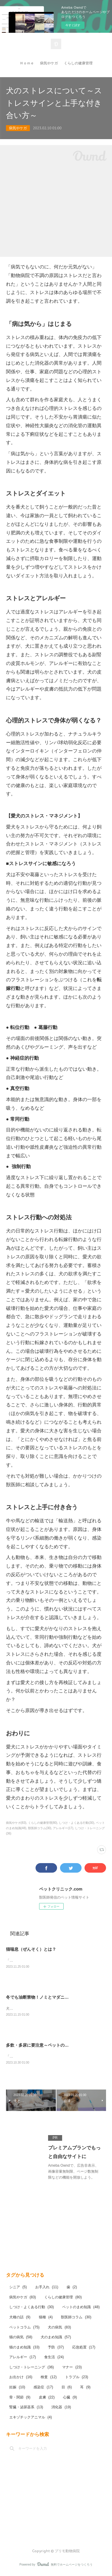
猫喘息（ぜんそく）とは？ (31, 1949)
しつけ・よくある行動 (31, 2308)
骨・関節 (19, 2398)
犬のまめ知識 (56, 2338)
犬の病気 (59, 2328)
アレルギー (22, 2358)
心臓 (70, 2398)
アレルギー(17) (63, 1828)
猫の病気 (20, 2338)
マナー (72, 2368)
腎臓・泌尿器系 (26, 2408)
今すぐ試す (72, 25)
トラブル (76, 2378)
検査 (48, 2378)
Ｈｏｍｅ (27, 63)
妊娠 (17, 2388)
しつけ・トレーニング (31, 2368)
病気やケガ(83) (16, 1822)
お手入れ (46, 2288)
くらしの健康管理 (78, 63)
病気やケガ (49, 63)
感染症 (43, 2388)
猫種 (46, 2318)
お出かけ (20, 2378)
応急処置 (83, 2348)
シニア (18, 2288)
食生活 (54, 2358)
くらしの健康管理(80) (42, 1822)
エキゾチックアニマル (30, 2418)
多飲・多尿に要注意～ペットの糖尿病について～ (52, 2046)
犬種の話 (19, 2318)
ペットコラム (24, 2328)
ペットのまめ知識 (80, 2308)
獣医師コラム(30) (39, 1828)
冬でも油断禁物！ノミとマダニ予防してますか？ (52, 1997)
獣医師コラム (76, 2318)
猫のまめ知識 (24, 2348)
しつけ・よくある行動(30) (76, 1822)
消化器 (61, 2408)
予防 (56, 2348)
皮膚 (47, 2398)
